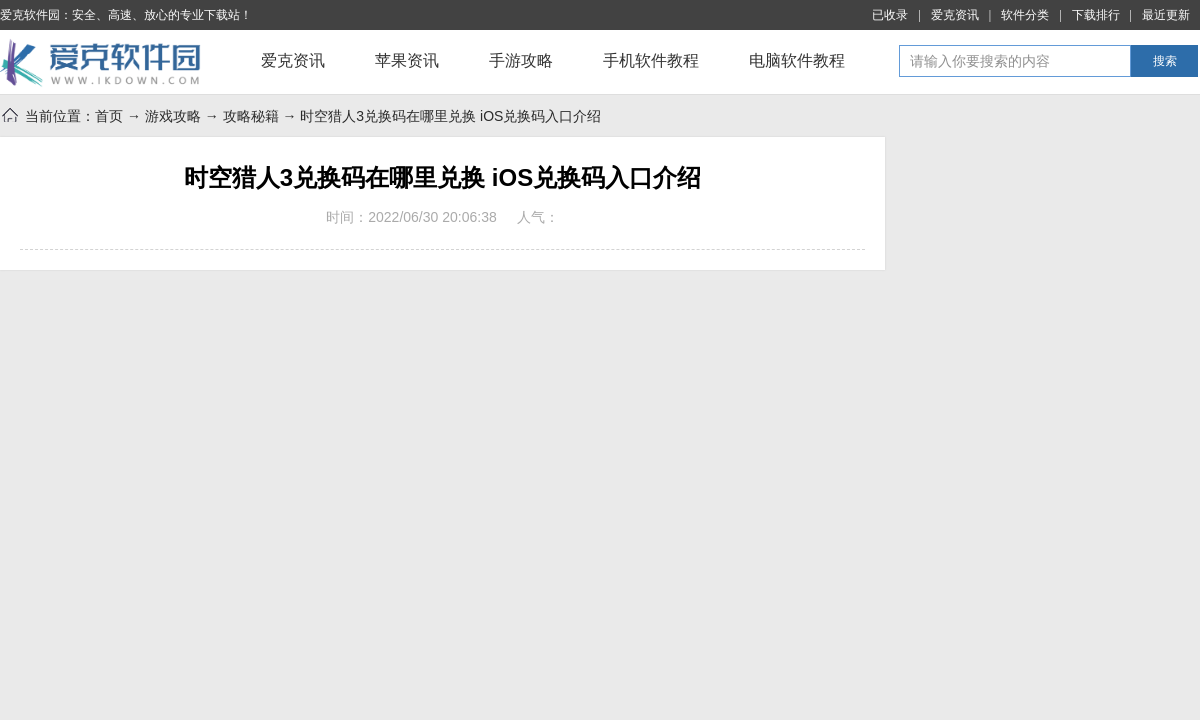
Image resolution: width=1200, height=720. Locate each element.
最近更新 (1166, 15)
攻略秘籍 (251, 116)
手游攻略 (521, 60)
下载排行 (1096, 15)
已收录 (890, 15)
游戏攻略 (173, 116)
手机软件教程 (651, 60)
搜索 (1165, 61)
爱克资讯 (955, 15)
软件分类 (1025, 15)
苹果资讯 (407, 60)
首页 (109, 116)
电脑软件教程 (797, 60)
